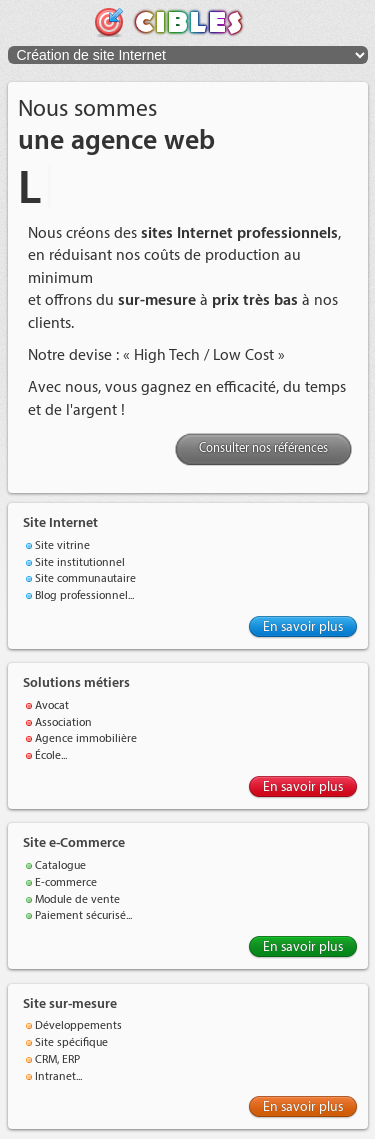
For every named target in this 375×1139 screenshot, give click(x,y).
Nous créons (69, 233)
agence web (143, 141)
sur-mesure (157, 300)
